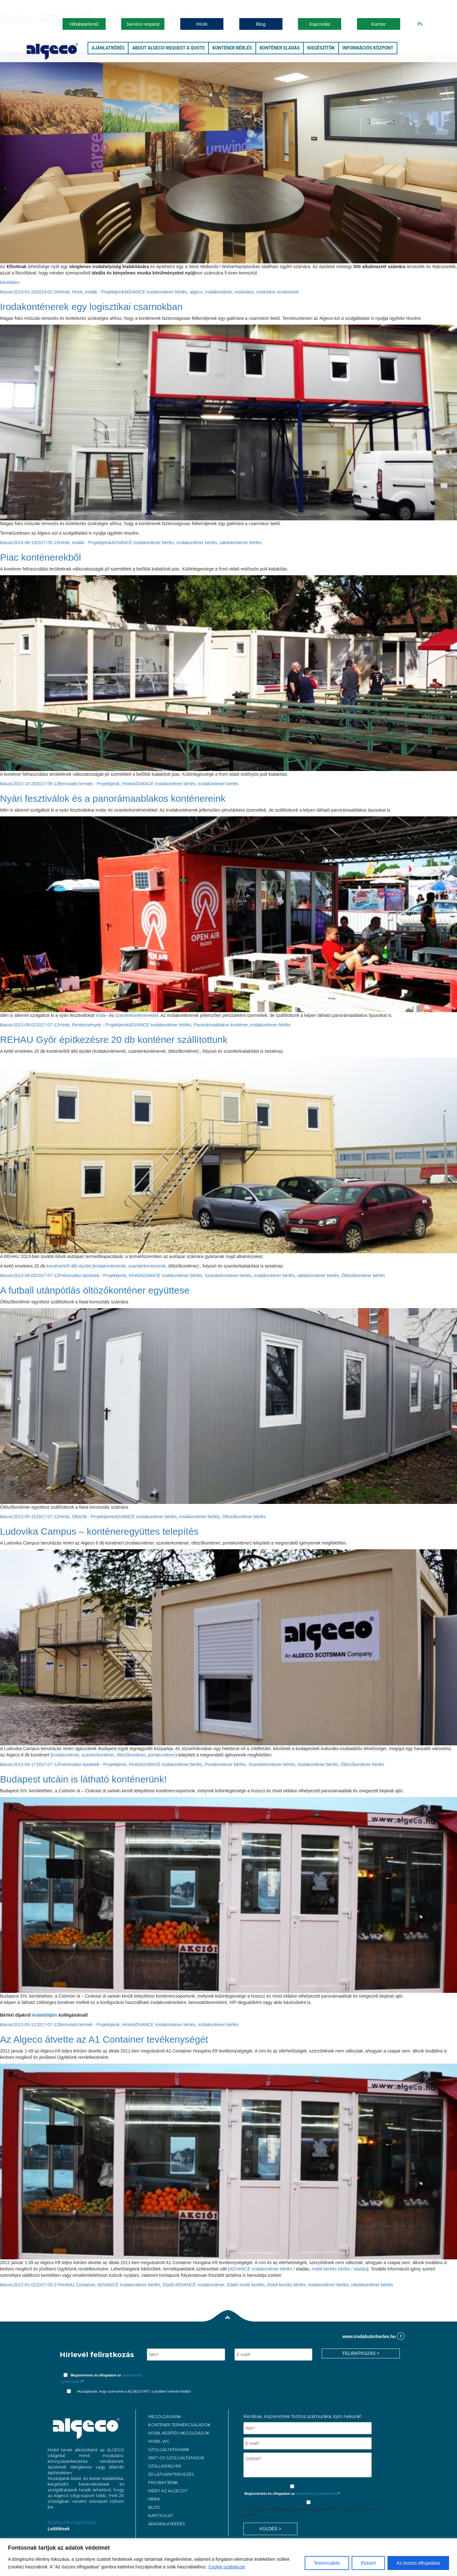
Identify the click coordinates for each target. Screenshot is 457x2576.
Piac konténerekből (40, 557)
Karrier (378, 24)
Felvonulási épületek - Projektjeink (92, 1275)
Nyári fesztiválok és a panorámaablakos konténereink (112, 798)
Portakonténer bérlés (225, 1764)
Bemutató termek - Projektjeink (89, 783)
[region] (228, 2557)
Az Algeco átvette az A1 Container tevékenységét (104, 2039)
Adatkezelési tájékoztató (72, 2522)
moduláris (244, 291)
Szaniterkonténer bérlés (228, 1275)
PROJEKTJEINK (163, 2482)
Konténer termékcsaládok (179, 2424)
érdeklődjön (44, 2015)
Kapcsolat (319, 24)
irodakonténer (218, 291)
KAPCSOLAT (160, 2515)
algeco (195, 291)
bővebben (10, 282)
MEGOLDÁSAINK (164, 2416)
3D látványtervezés (171, 2474)
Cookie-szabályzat (227, 2566)
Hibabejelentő (84, 24)
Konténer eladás (280, 47)
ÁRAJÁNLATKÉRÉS (166, 2523)
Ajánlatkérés (108, 47)
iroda (100, 1015)
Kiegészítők (320, 47)
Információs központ (368, 47)
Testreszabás (327, 2563)
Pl (420, 23)
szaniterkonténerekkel (136, 1015)
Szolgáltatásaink (168, 2449)
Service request (142, 24)
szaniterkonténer (98, 1754)
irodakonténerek (110, 1265)
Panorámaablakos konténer (221, 1024)
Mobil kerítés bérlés (286, 2284)
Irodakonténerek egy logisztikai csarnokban (91, 306)
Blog (261, 24)
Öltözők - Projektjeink (93, 1516)
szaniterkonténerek (147, 1265)
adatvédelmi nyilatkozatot (317, 2493)
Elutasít (368, 2563)
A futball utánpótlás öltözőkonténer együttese (94, 1290)
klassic (6, 291)
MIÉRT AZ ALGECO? (167, 2490)
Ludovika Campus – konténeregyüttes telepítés (99, 1531)
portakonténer (161, 1754)
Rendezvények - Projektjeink (100, 1024)
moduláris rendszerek (277, 291)
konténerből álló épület (68, 1265)
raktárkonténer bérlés (241, 542)
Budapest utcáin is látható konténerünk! (83, 1779)
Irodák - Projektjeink (104, 291)
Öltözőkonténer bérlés (363, 1275)
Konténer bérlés (232, 47)
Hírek (202, 24)
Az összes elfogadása (418, 2563)
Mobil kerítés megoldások (178, 2433)
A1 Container (82, 2284)
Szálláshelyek (165, 2466)
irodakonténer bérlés (196, 542)
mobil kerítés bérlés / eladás (339, 2268)
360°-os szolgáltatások (176, 2457)
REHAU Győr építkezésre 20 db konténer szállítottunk (114, 1039)
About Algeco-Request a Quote (168, 47)
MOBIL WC (158, 2441)
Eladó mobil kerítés (246, 2284)
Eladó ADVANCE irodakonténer (193, 2284)
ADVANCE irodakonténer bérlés (155, 291)
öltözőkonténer (130, 1754)
